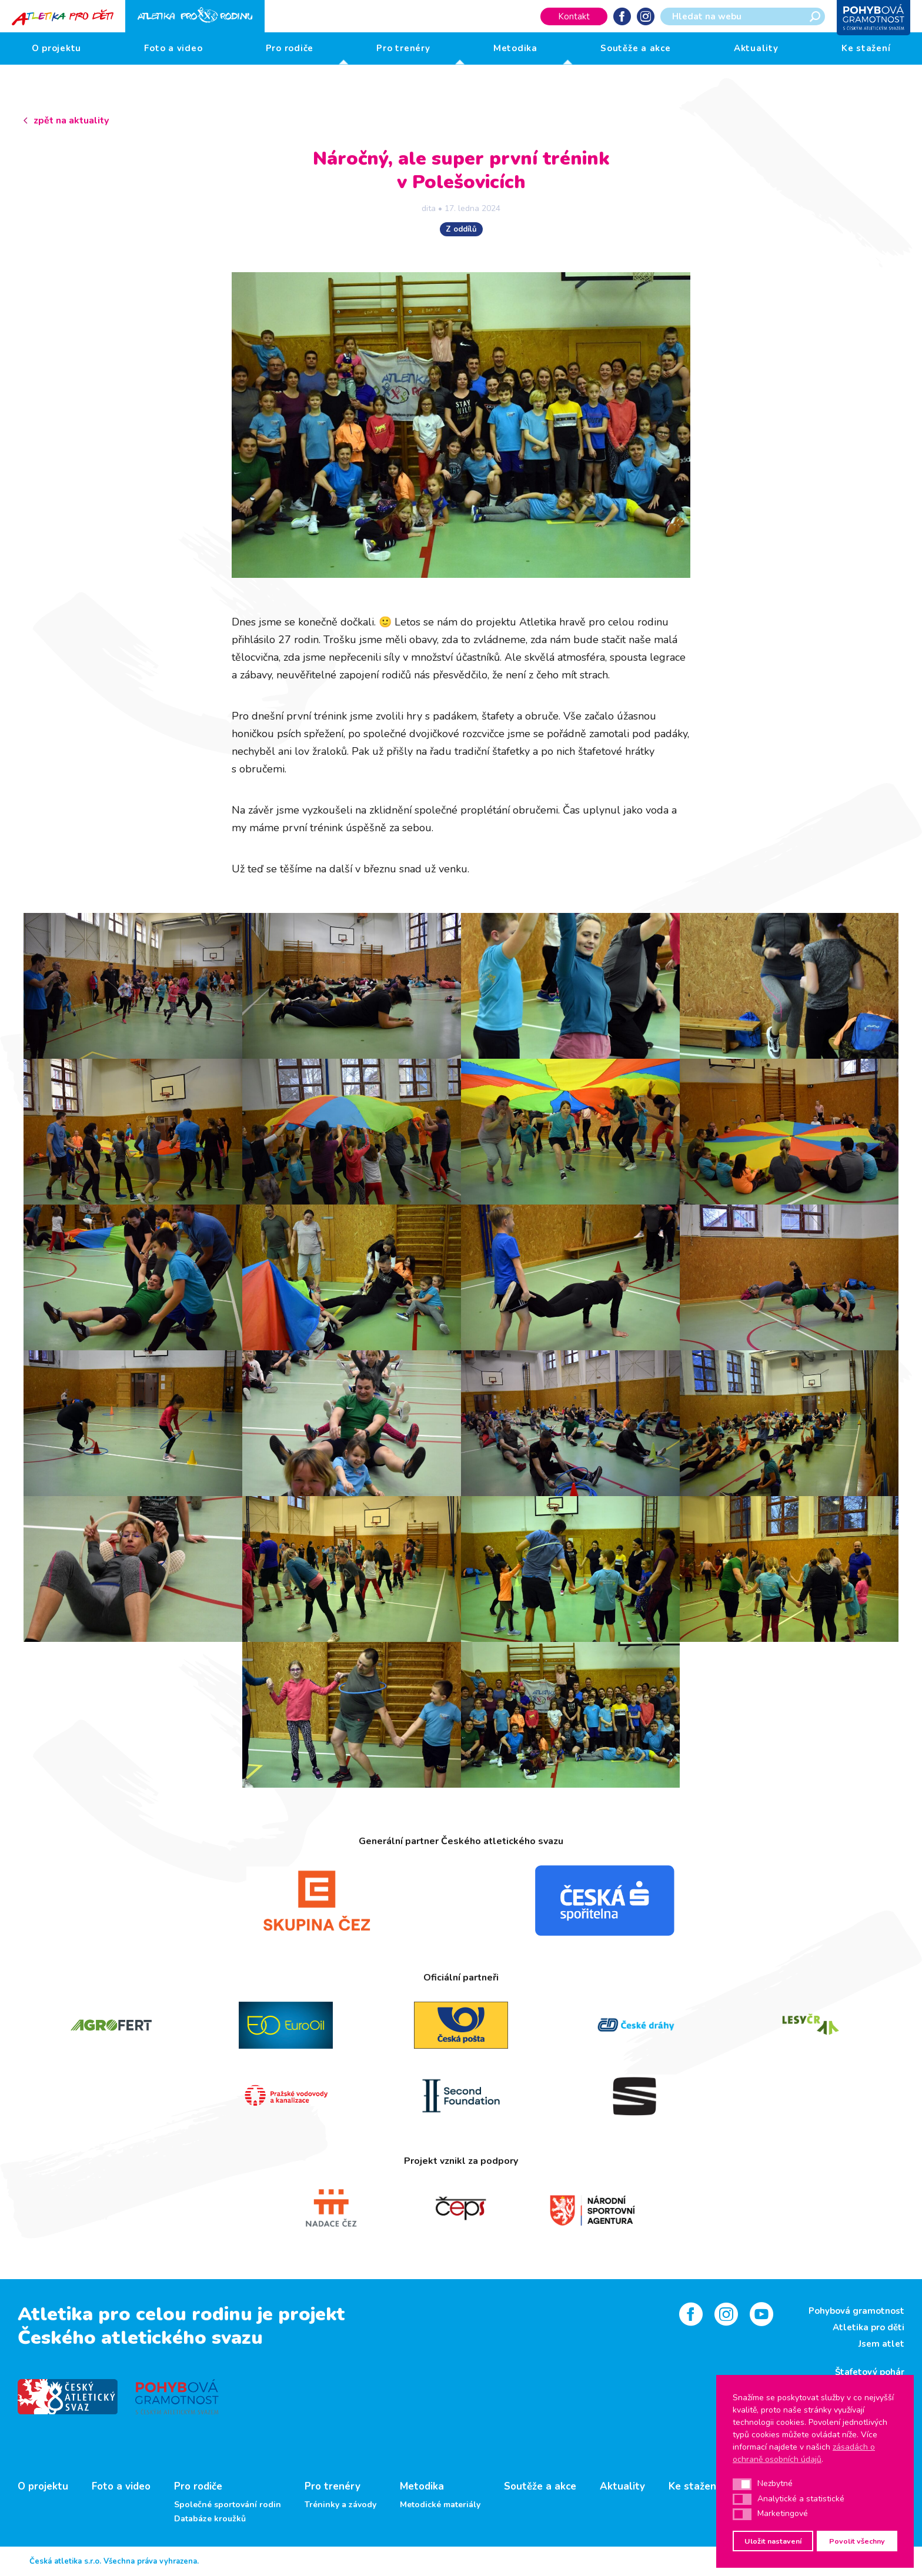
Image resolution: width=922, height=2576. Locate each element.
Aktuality (756, 48)
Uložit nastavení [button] (772, 2541)
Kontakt (574, 16)
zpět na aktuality (71, 120)
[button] (742, 2484)
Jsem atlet (881, 2344)
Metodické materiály (440, 2505)
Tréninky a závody (340, 2505)
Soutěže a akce (635, 48)
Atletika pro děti (868, 2327)
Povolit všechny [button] (857, 2541)
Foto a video (173, 48)
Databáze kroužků (210, 2519)
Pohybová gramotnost (856, 2311)
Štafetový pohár (869, 2372)
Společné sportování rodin (227, 2505)
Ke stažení (866, 48)
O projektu (57, 48)
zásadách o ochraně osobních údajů (804, 2453)
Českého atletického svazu (140, 2337)
